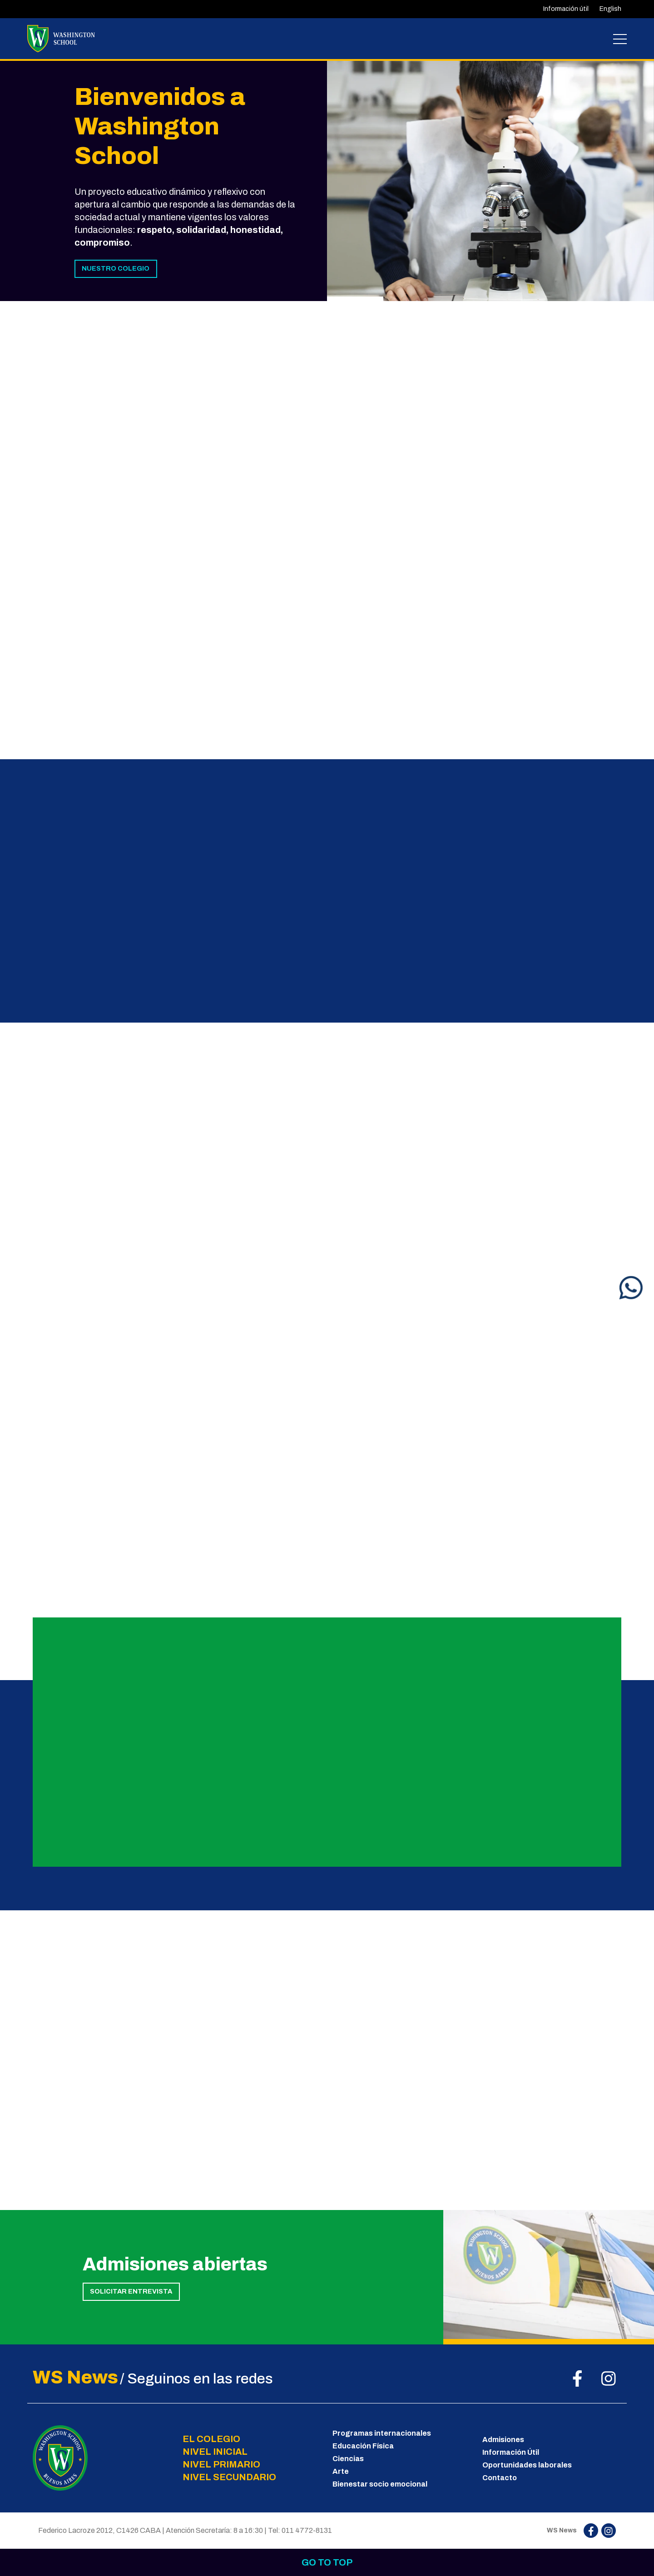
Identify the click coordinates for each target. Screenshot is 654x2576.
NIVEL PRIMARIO (221, 2464)
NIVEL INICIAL (215, 2452)
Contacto (499, 2478)
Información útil (566, 8)
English (610, 8)
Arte (340, 2471)
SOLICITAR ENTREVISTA (131, 2291)
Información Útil (510, 2452)
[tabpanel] (490, 180)
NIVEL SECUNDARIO (229, 2477)
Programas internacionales (381, 2433)
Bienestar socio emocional (379, 2484)
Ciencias (348, 2458)
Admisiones (503, 2439)
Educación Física (363, 2446)
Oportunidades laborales (527, 2465)
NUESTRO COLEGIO (115, 268)
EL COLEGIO (211, 2439)
